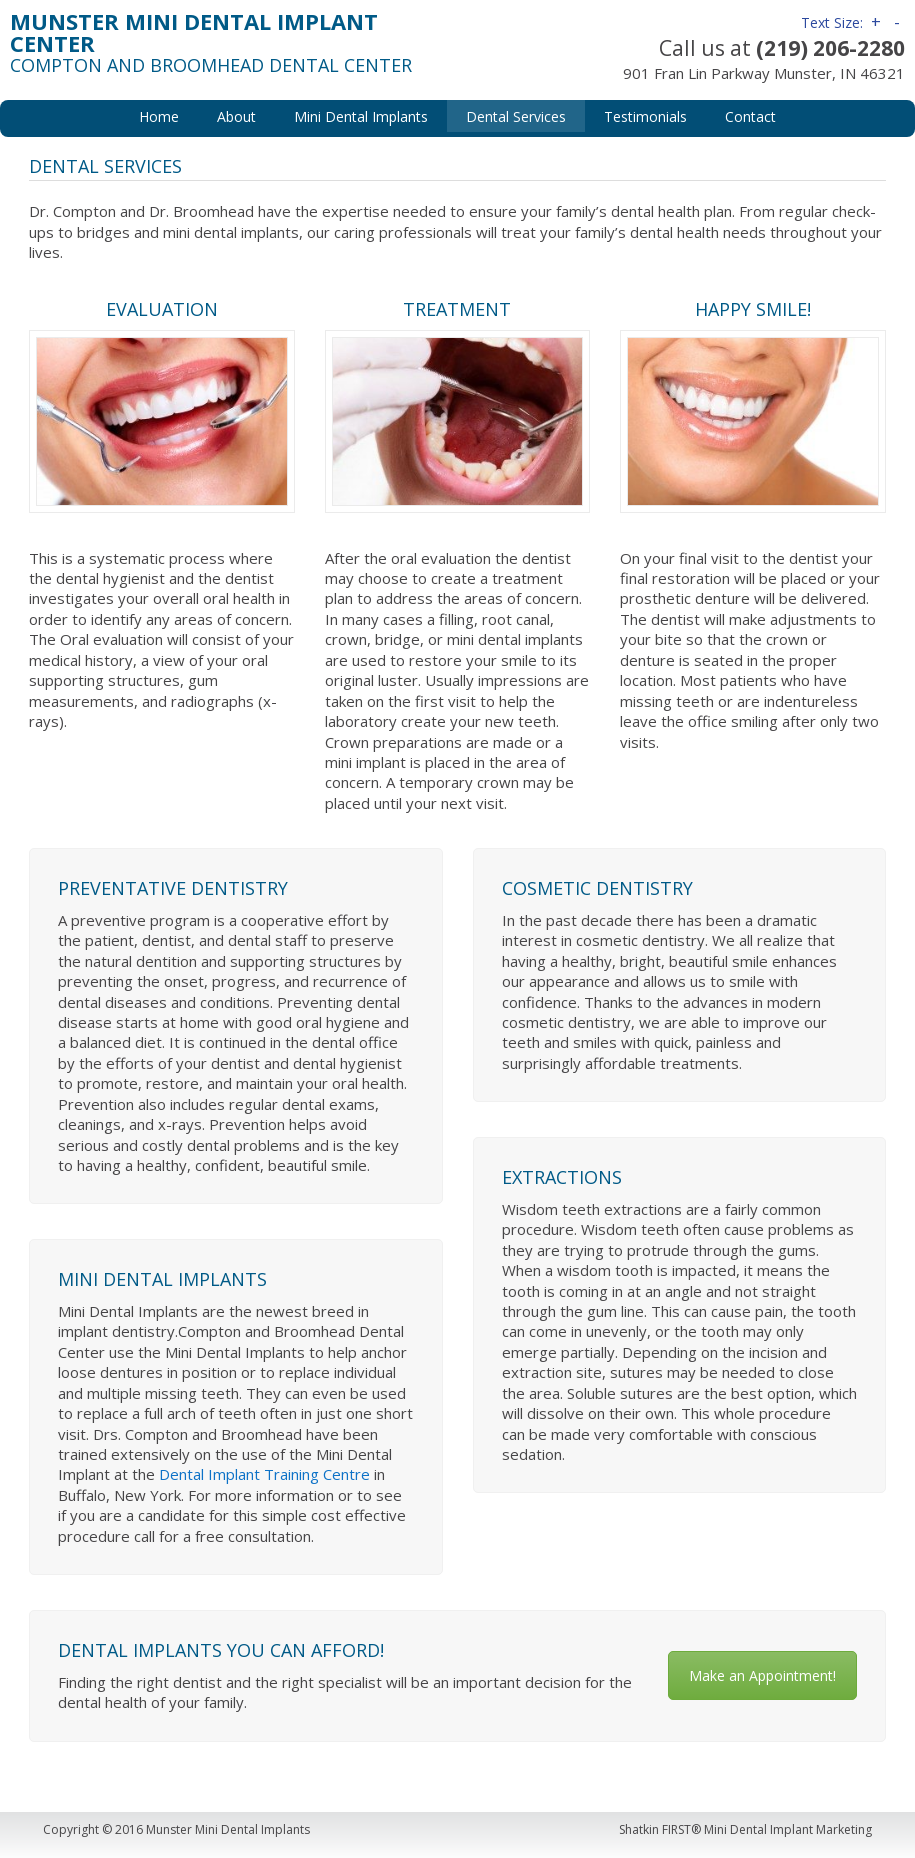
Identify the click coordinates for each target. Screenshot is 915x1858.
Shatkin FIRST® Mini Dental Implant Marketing (745, 1829)
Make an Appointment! (762, 1675)
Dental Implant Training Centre (264, 1474)
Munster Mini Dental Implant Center (194, 32)
